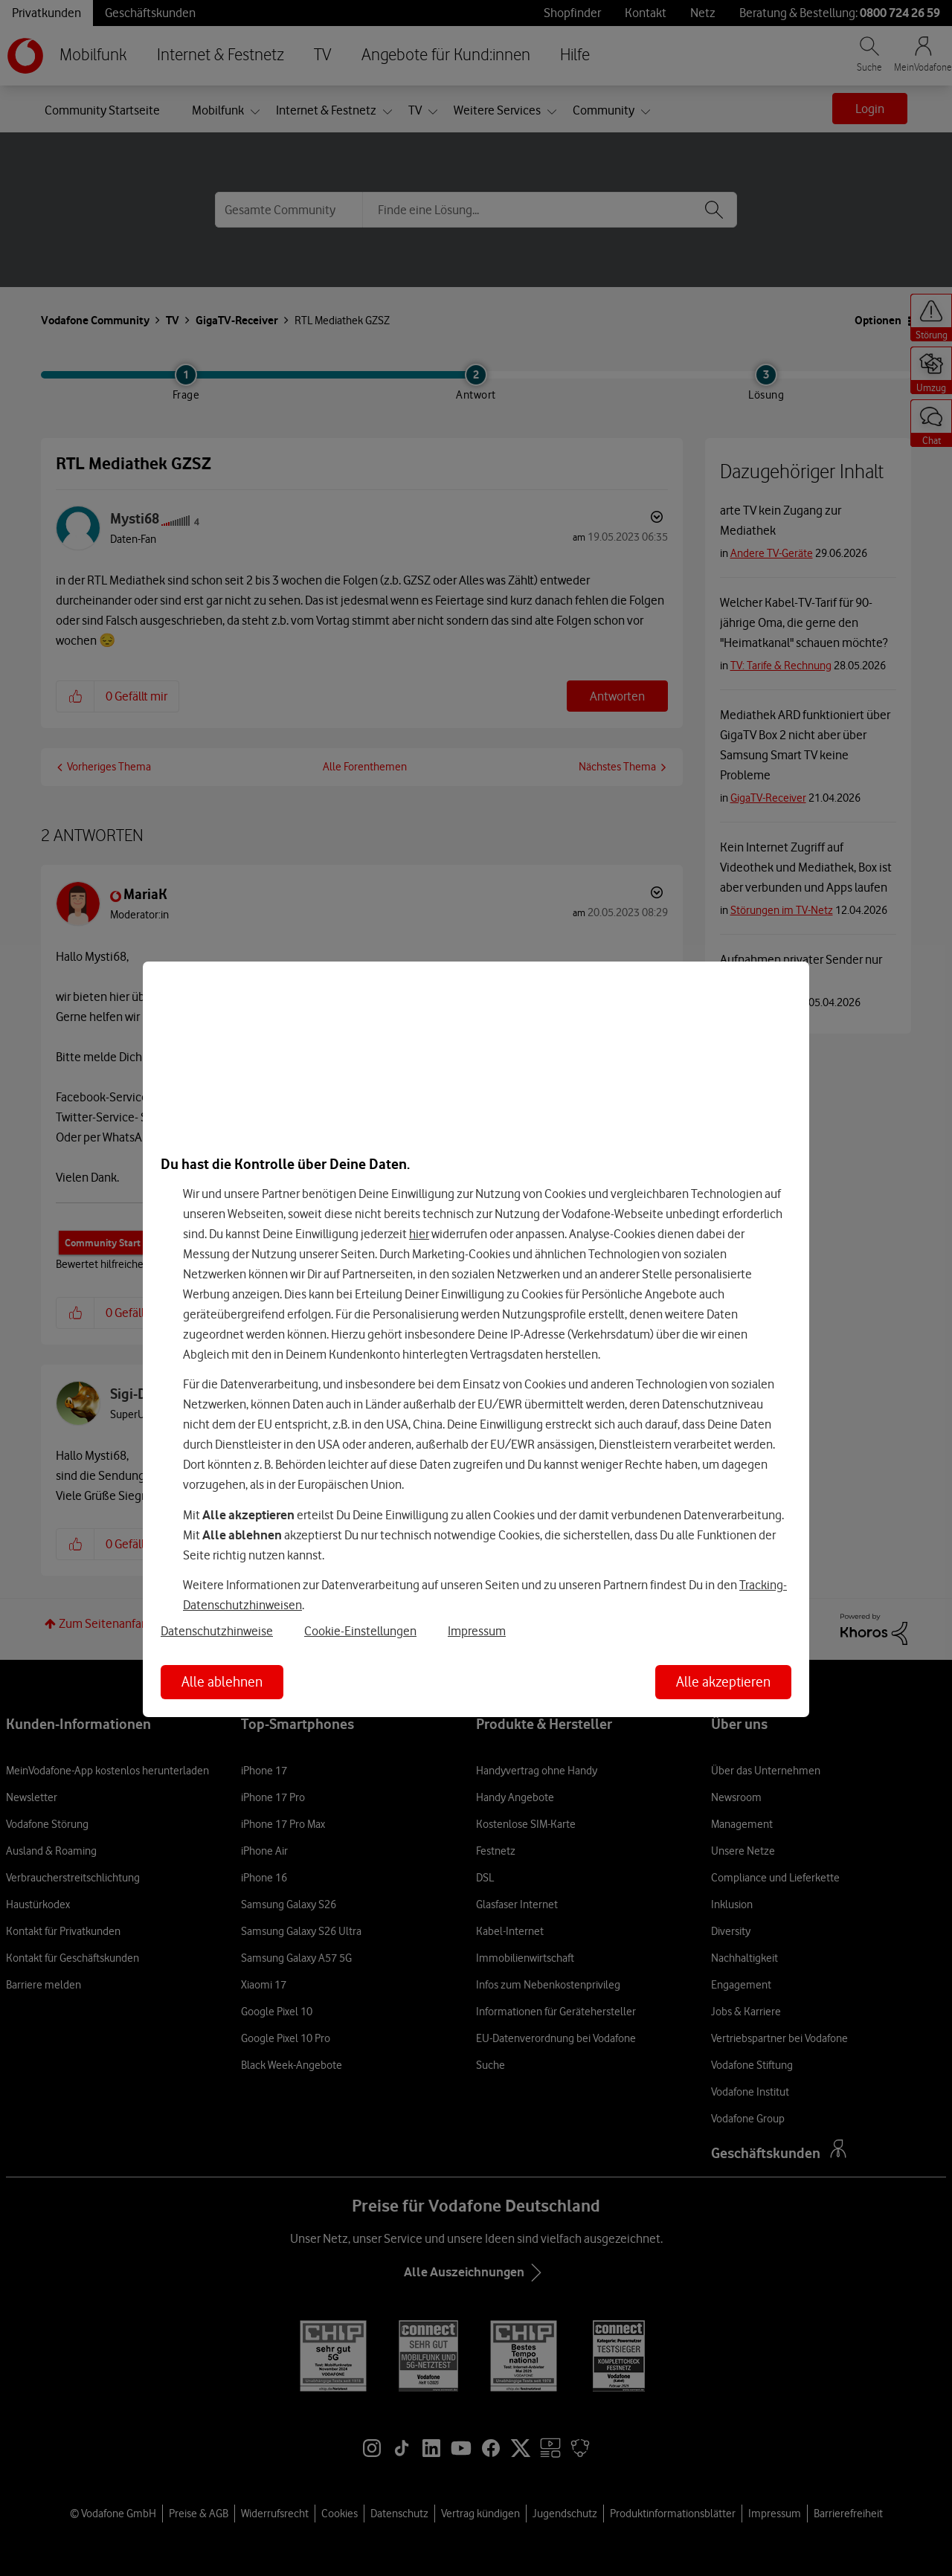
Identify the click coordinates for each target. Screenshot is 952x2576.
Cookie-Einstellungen (360, 1630)
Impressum (477, 1630)
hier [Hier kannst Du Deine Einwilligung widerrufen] (419, 1233)
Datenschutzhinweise (217, 1630)
